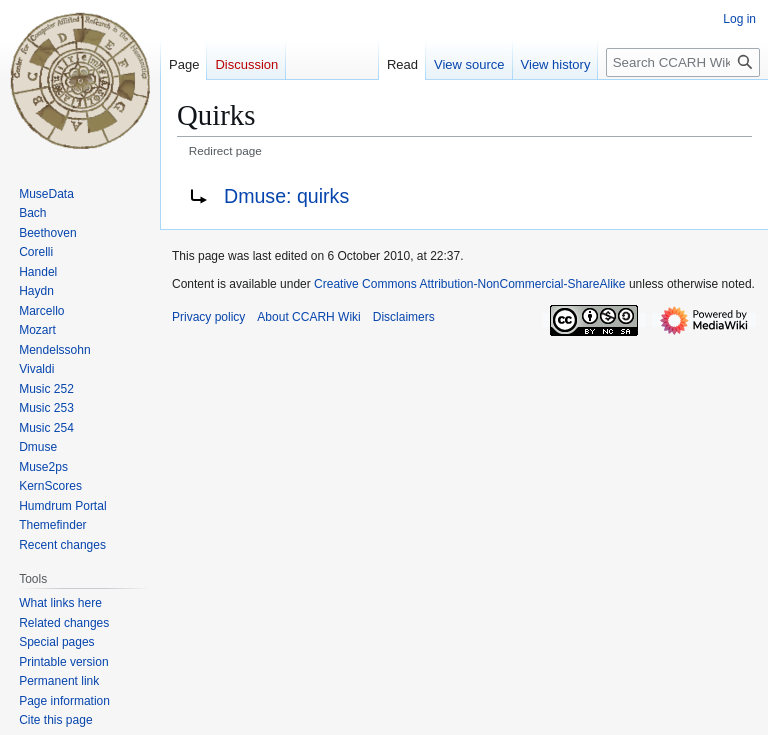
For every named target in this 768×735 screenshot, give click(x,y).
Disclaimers (404, 317)
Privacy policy (208, 317)
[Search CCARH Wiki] (683, 62)
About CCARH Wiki (308, 317)
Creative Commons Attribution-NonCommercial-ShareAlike (469, 284)
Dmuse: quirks (286, 196)
